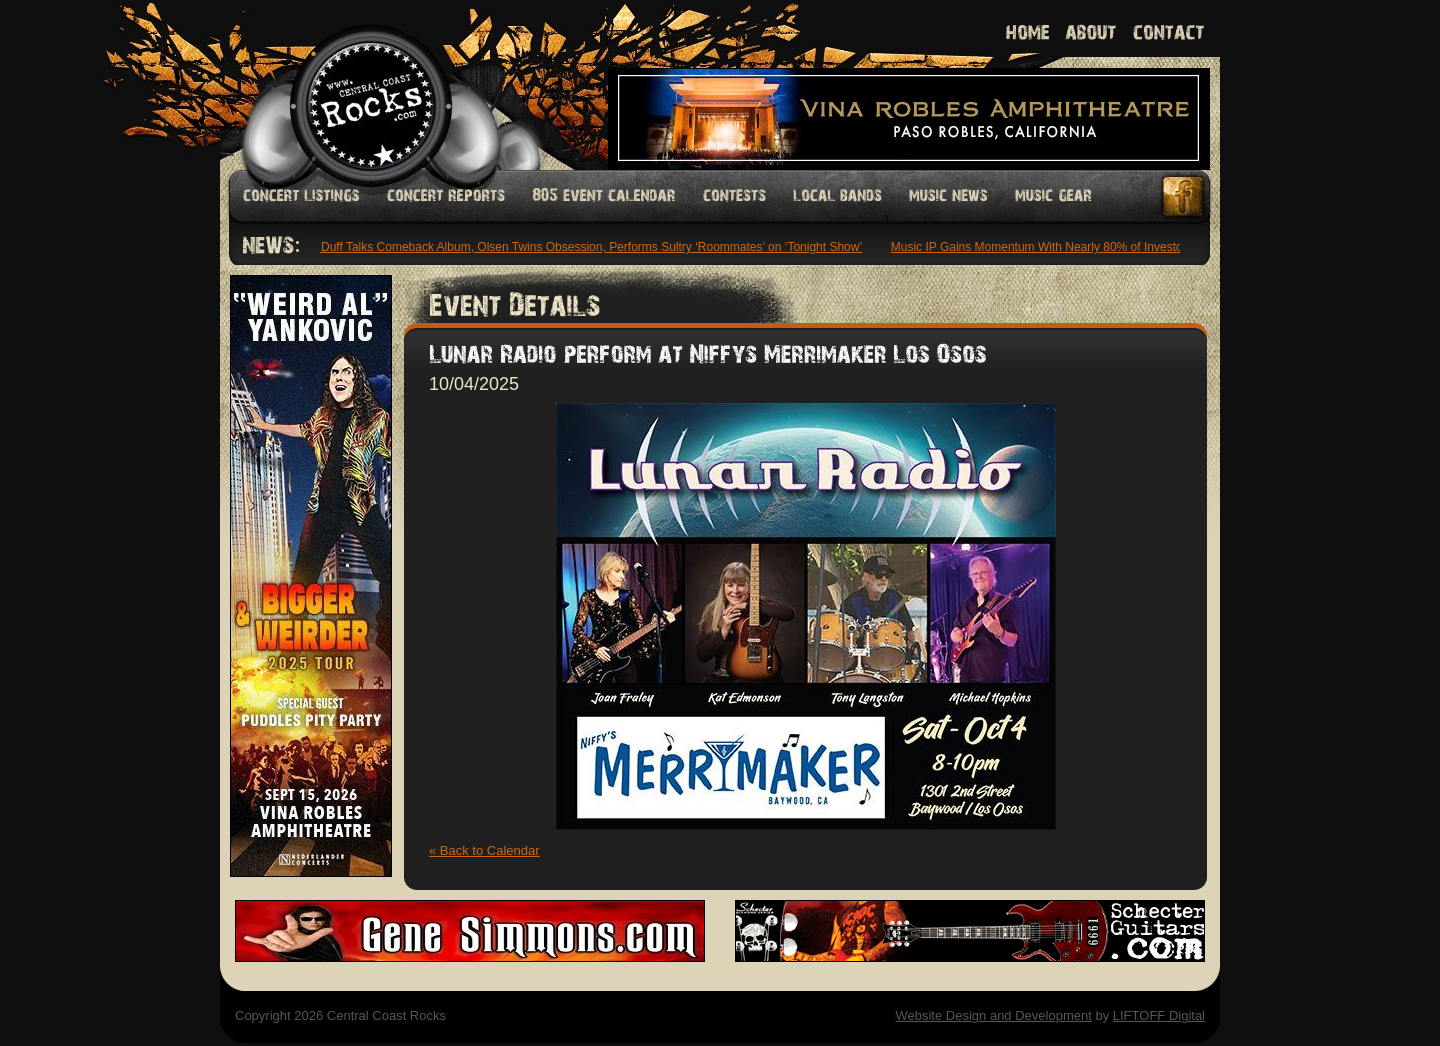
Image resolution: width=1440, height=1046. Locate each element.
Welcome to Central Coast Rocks (347, 84)
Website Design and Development (993, 1015)
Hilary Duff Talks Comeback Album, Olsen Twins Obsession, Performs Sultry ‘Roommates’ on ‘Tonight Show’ (577, 247)
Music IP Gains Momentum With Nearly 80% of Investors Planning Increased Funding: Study (1140, 247)
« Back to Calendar (484, 850)
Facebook (1184, 196)
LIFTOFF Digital (1159, 1015)
